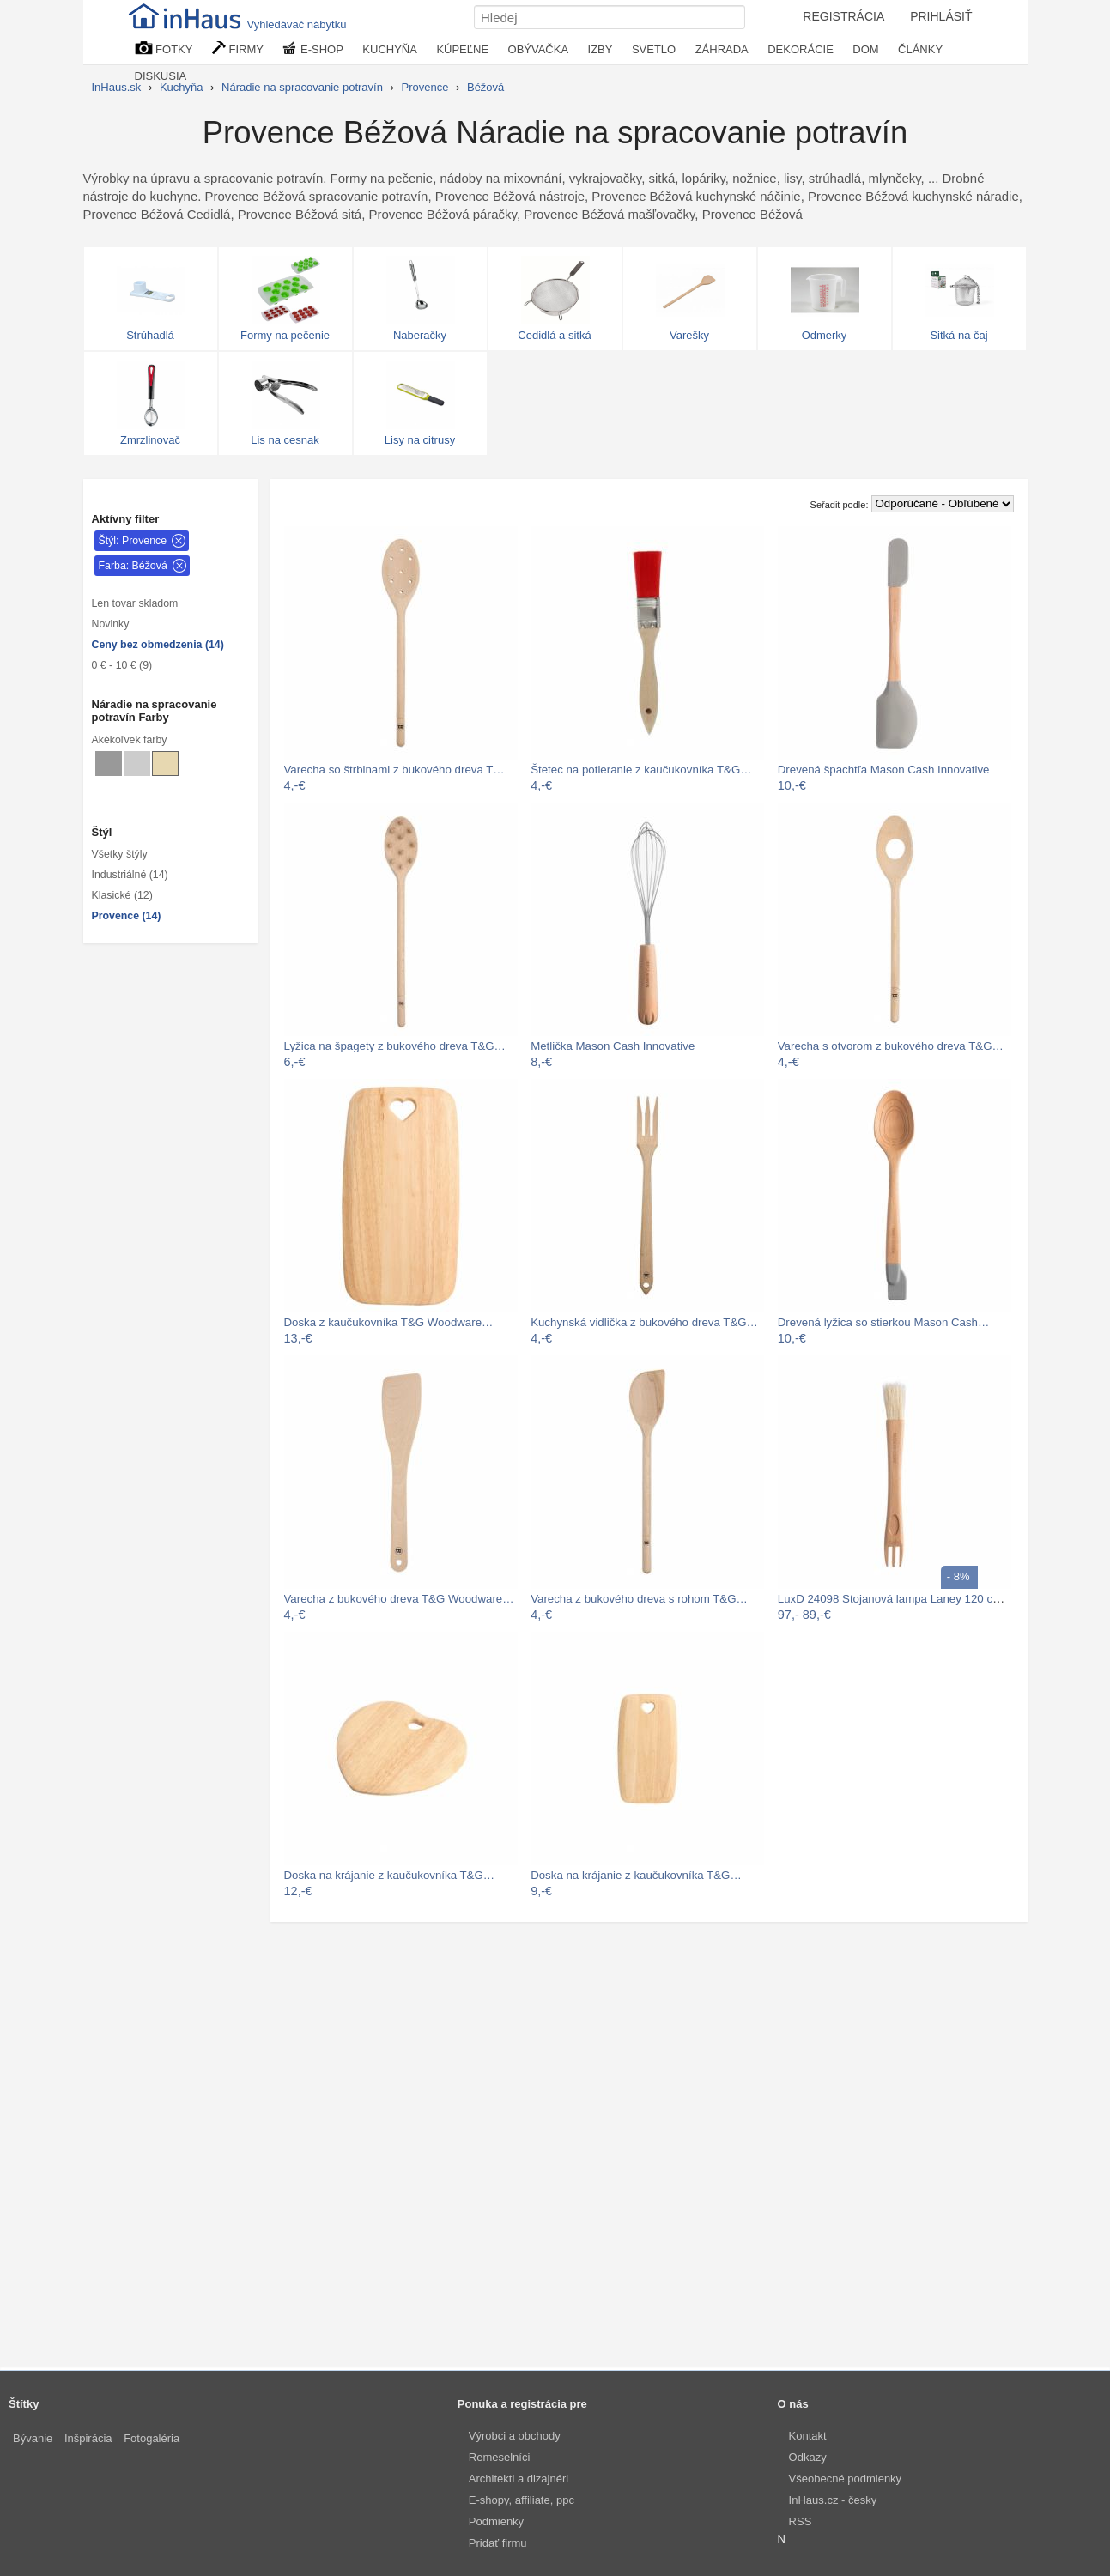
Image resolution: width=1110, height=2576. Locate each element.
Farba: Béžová (133, 566)
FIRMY (238, 48)
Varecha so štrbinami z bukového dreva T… (394, 769)
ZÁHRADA (722, 49)
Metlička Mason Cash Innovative (613, 1045)
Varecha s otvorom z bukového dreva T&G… (891, 1045)
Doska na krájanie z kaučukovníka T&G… (389, 1875)
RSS (800, 2521)
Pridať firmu (498, 2543)
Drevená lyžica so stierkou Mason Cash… (884, 1322)
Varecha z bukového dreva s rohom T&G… (639, 1598)
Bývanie (32, 2438)
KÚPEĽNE (462, 49)
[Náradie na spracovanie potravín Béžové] (165, 763)
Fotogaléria (151, 2438)
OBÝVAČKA (538, 49)
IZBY (600, 49)
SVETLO (654, 49)
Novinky (111, 624)
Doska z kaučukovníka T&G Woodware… (389, 1322)
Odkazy (808, 2457)
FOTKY (164, 48)
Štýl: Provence (133, 541)
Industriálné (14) (130, 875)
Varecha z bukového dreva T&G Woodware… (399, 1598)
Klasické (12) (122, 895)
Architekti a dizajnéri (518, 2478)
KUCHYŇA (389, 49)
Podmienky (496, 2521)
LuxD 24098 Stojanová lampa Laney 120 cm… (896, 1598)
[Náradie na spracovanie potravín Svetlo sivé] (137, 763)
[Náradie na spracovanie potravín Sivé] (108, 763)
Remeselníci (500, 2457)
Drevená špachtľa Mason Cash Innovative (884, 769)
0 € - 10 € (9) (122, 665)
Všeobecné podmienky (845, 2478)
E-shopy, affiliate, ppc (521, 2500)
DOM (865, 49)
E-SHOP (312, 48)
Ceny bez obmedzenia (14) (158, 645)
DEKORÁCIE (800, 49)
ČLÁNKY (920, 49)
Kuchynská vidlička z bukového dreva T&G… (644, 1322)
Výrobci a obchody (515, 2435)
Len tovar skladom (135, 603)
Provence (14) (126, 916)
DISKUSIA (161, 76)
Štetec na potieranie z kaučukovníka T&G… (641, 769)
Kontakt (808, 2435)
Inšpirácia (88, 2438)
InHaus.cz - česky (833, 2500)
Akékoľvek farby (129, 740)
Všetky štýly (120, 854)
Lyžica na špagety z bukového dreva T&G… (395, 1045)
